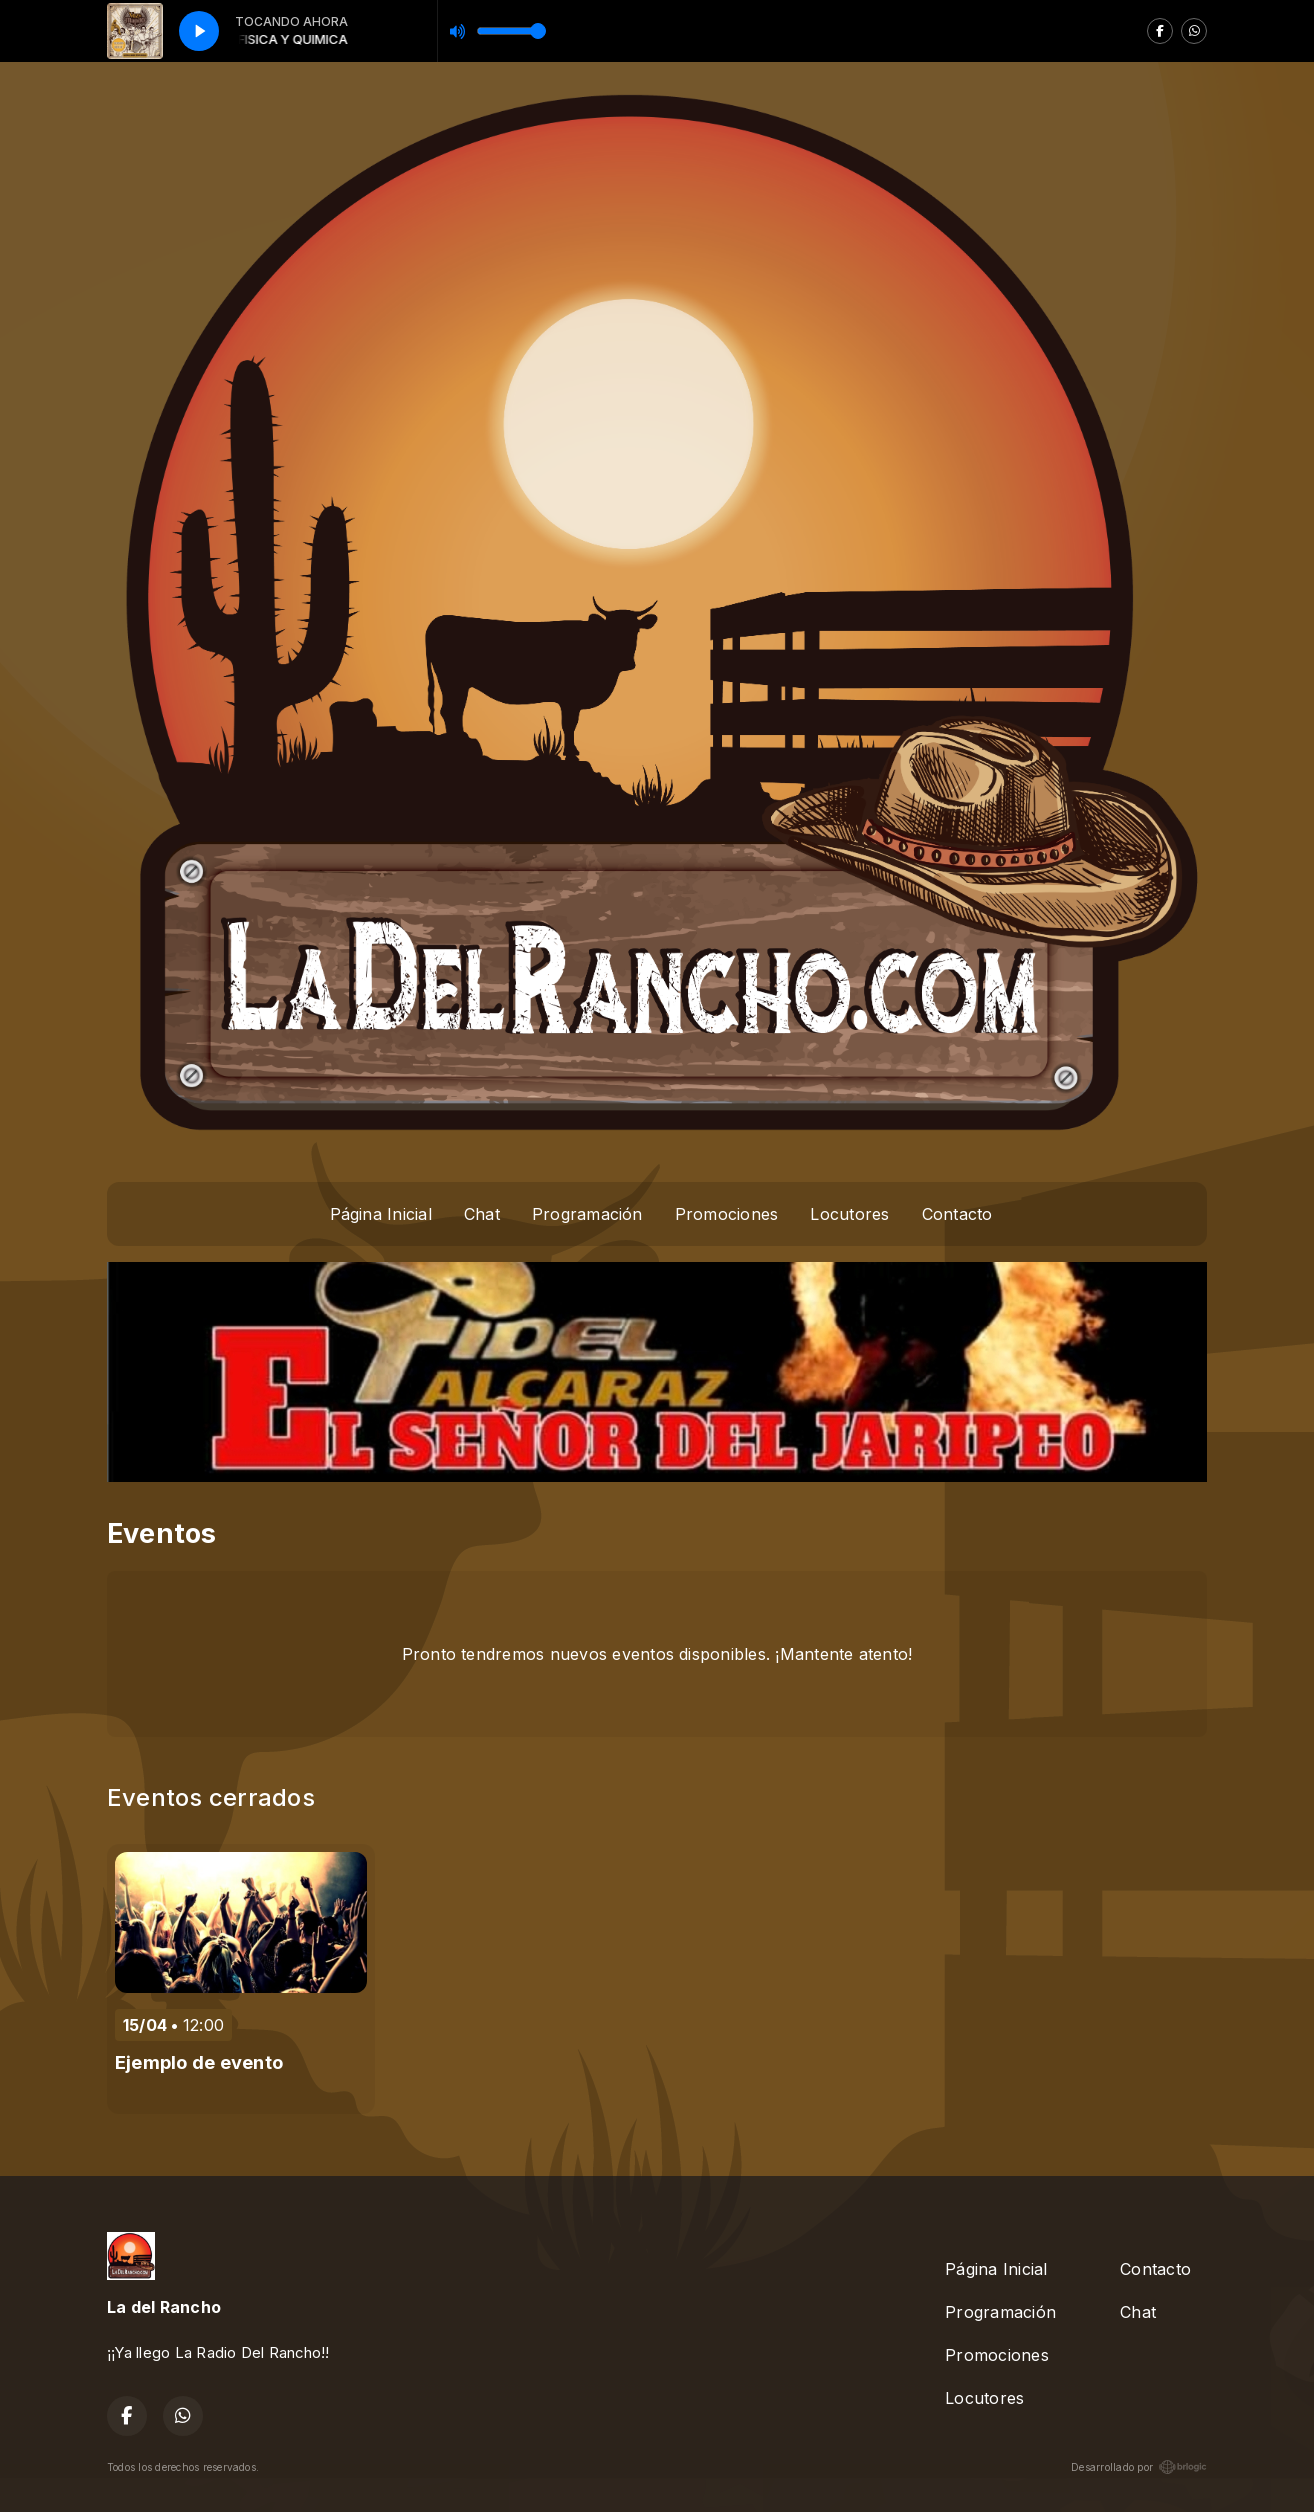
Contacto (957, 1214)
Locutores (849, 1214)
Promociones (727, 1214)
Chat (482, 1214)
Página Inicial (381, 1214)
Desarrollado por (1139, 2467)
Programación (587, 1214)
